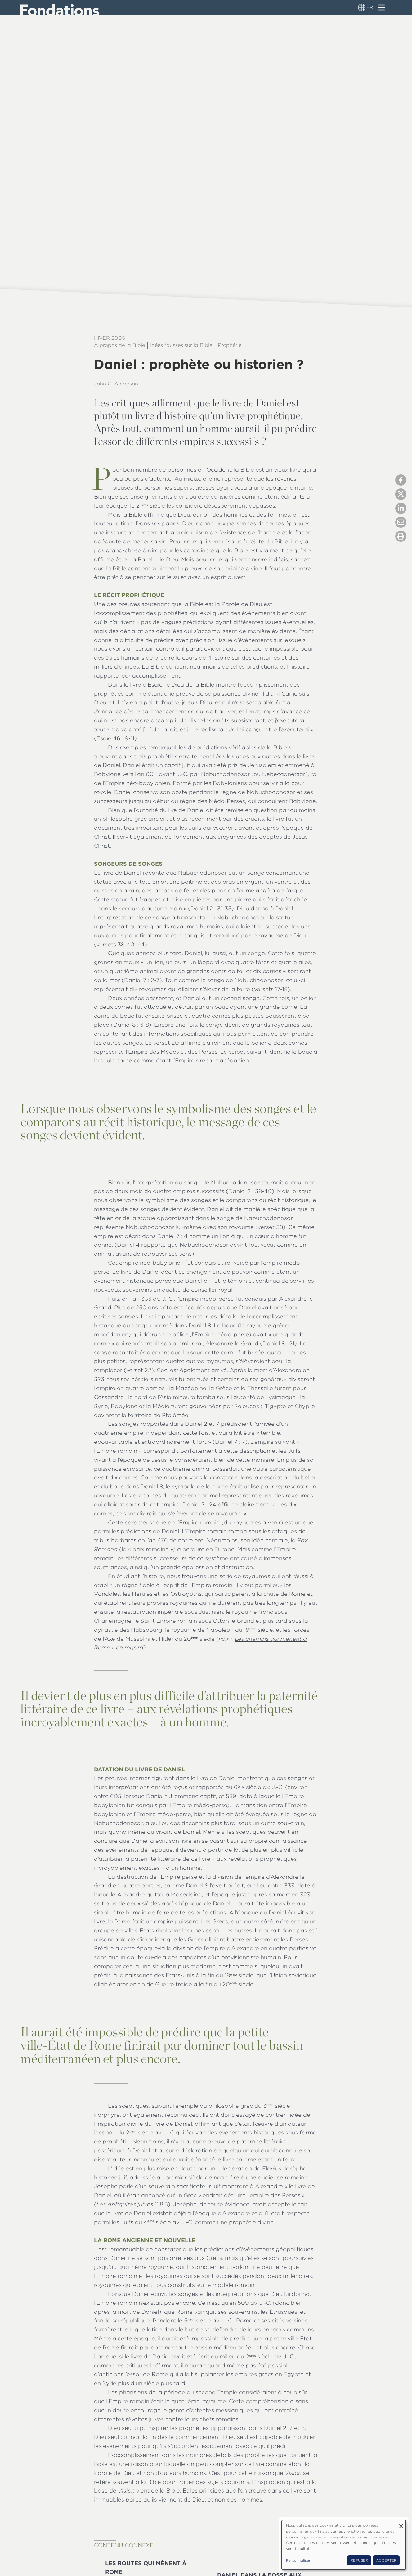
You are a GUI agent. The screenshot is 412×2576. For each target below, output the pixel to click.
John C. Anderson (116, 383)
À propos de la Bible (119, 345)
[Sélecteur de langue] (362, 7)
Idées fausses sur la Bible (181, 345)
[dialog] (344, 2545)
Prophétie (229, 345)
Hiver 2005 (109, 338)
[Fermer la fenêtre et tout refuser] (401, 2524)
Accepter (386, 2560)
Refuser (359, 2560)
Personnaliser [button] (298, 2560)
